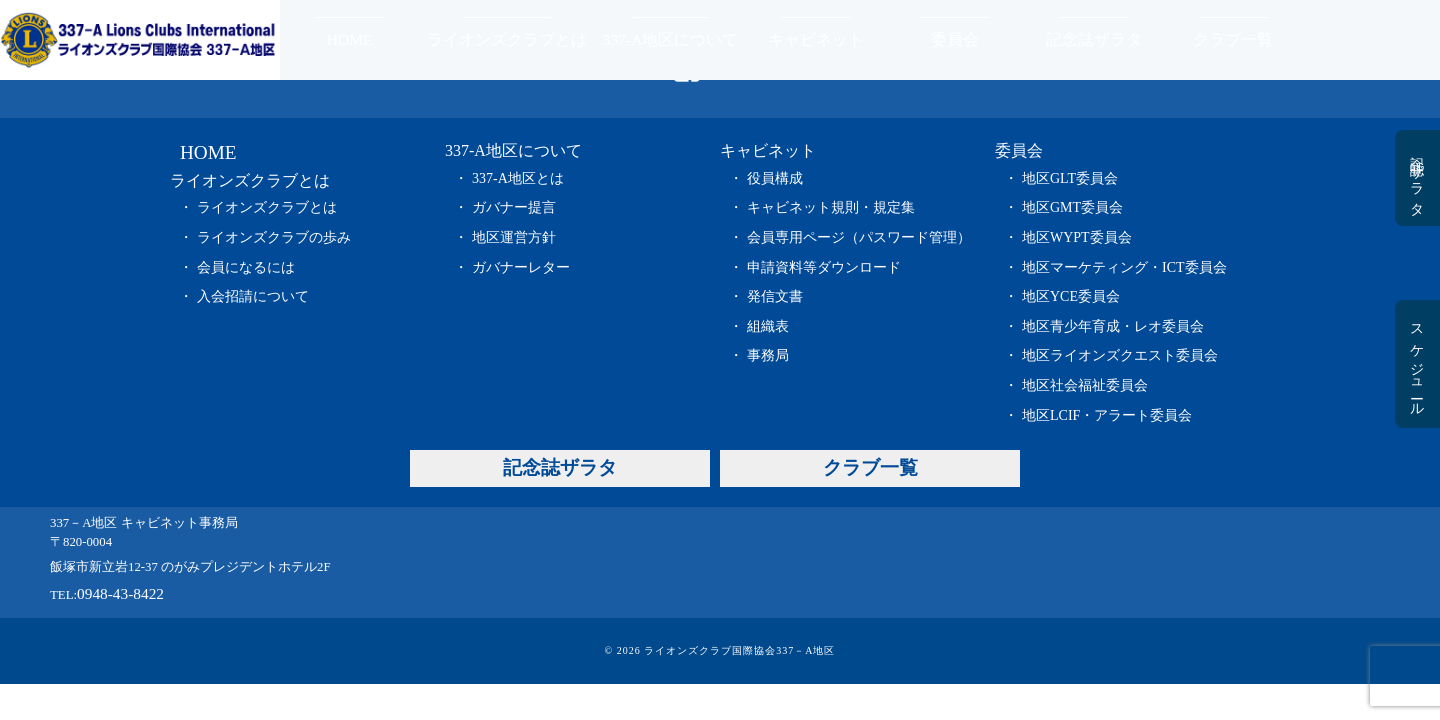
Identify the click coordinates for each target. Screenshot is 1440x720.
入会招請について (253, 296)
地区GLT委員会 (1070, 178)
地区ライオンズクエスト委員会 (1120, 355)
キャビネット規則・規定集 (831, 207)
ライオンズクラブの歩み (274, 237)
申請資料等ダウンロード (824, 267)
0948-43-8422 (120, 593)
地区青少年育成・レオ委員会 (1113, 326)
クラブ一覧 (1233, 39)
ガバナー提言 (514, 207)
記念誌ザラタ (1094, 39)
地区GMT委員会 (1072, 207)
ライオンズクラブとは (507, 39)
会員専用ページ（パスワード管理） (859, 237)
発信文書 (775, 296)
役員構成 (775, 178)
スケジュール (1416, 364)
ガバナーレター (521, 267)
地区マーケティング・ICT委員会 (1124, 267)
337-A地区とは (518, 178)
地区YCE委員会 (1071, 296)
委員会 (955, 39)
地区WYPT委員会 (1077, 237)
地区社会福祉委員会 (1085, 385)
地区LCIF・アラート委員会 (1107, 415)
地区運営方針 (514, 237)
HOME (350, 39)
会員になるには (246, 267)
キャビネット (816, 39)
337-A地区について (671, 39)
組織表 (768, 326)
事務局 (768, 355)
